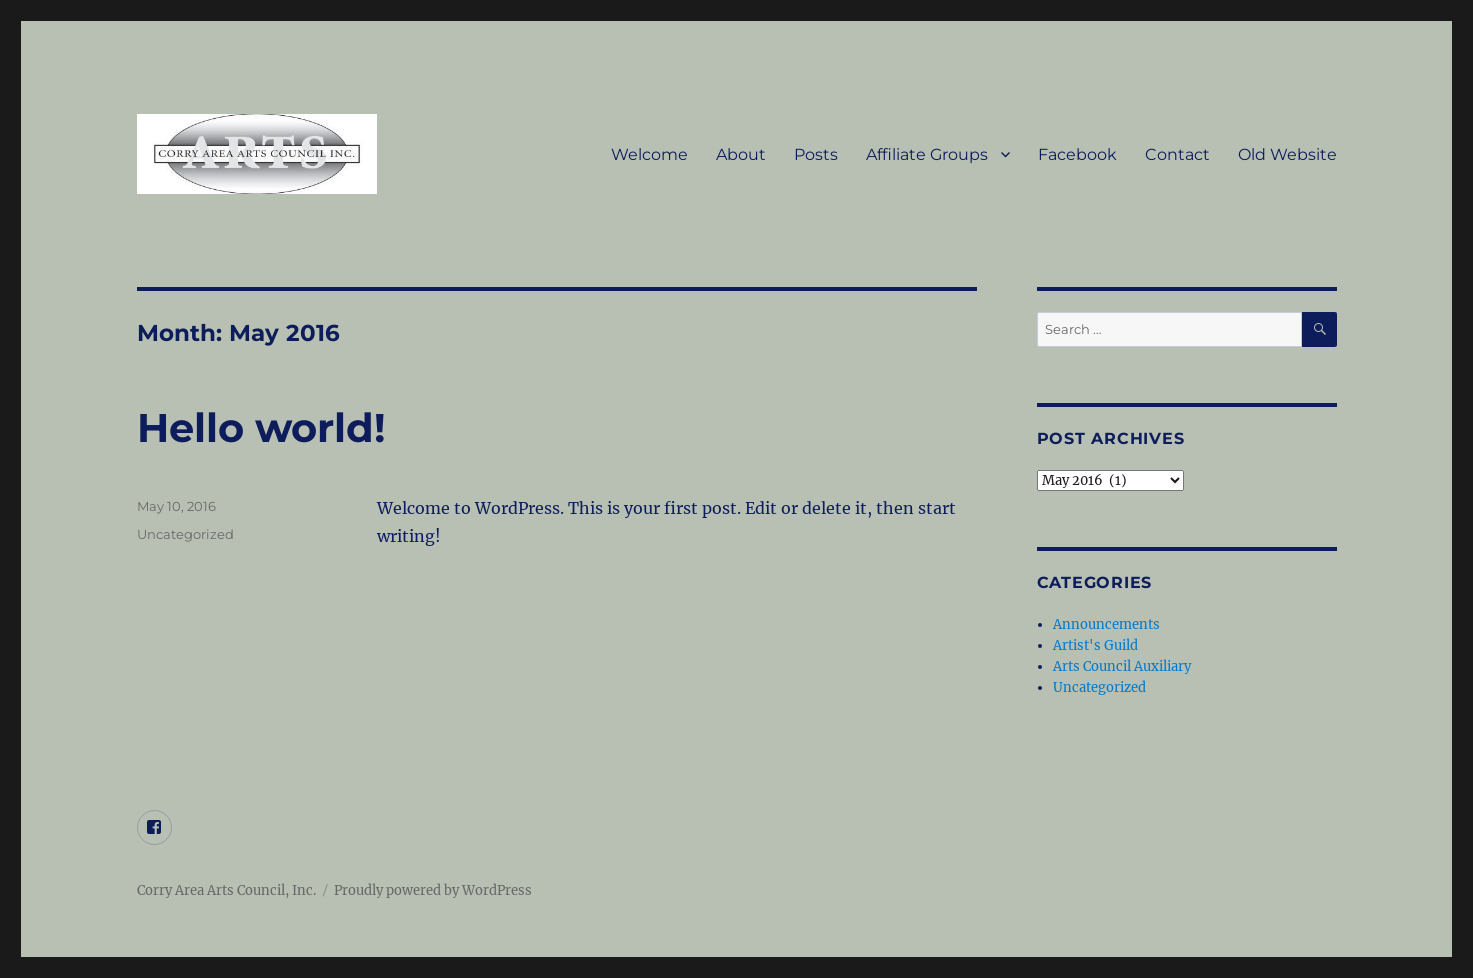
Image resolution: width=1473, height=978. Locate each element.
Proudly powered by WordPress (433, 890)
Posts (816, 154)
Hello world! (261, 427)
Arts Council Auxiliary (1122, 666)
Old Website (1287, 154)
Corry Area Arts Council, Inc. (226, 890)
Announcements (1106, 624)
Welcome (649, 154)
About (741, 154)
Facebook (1077, 154)
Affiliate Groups (927, 154)
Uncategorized (185, 534)
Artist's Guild (1095, 645)
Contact (1177, 154)
